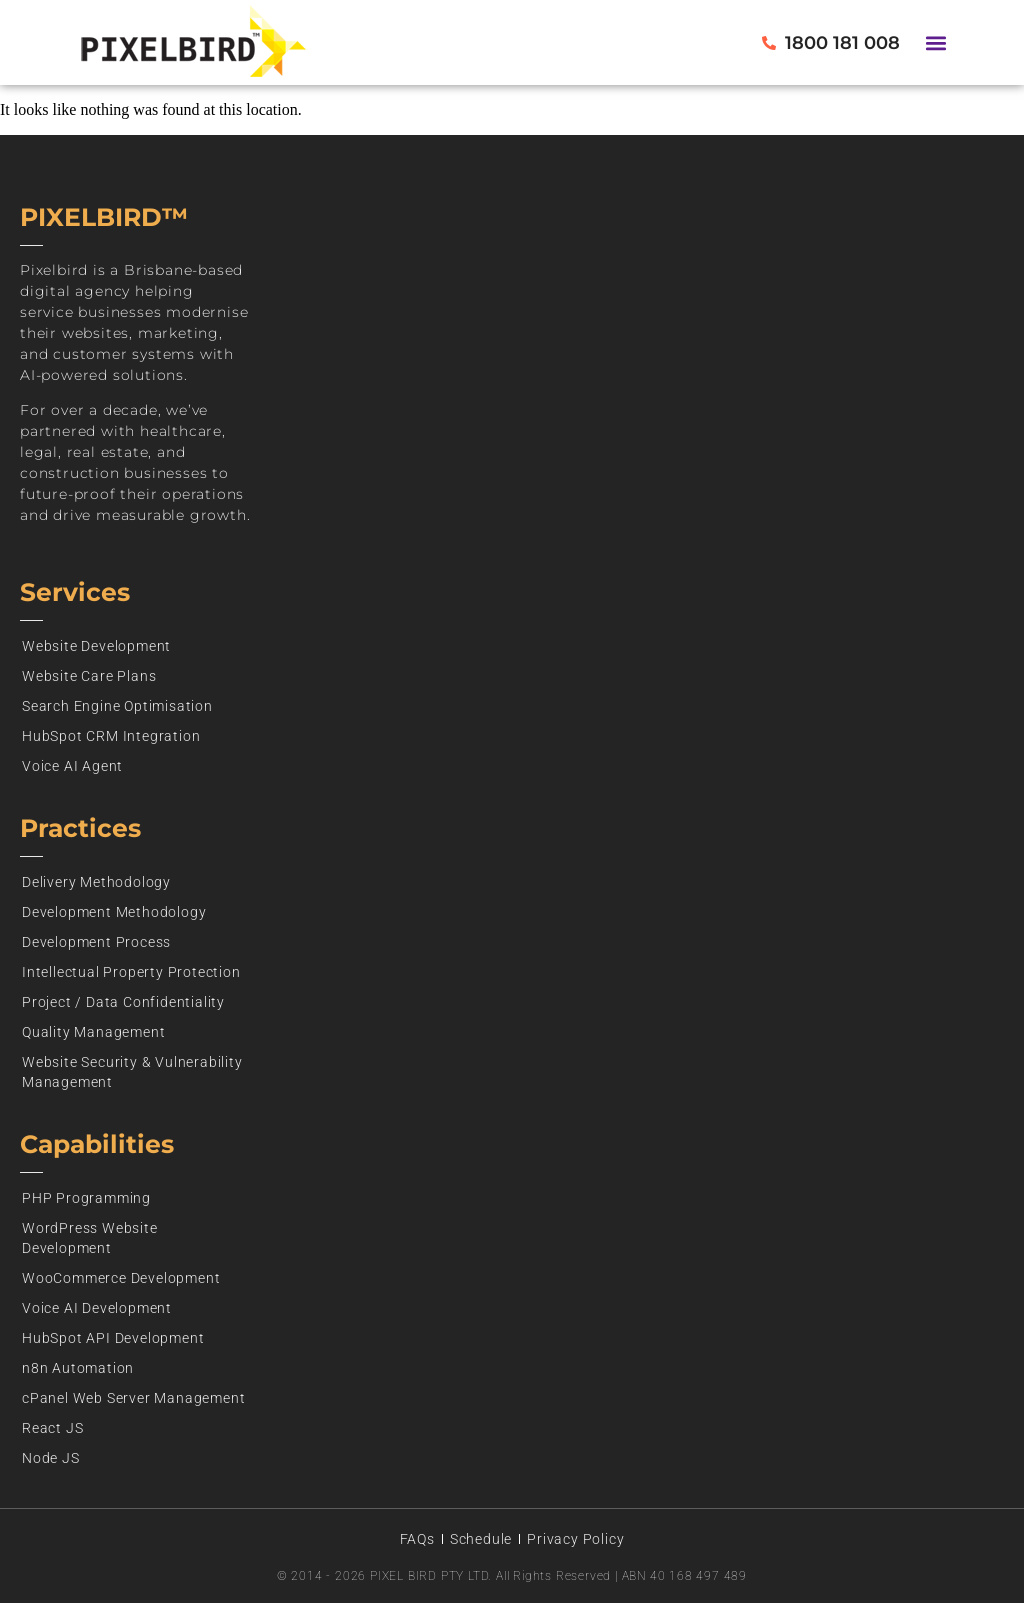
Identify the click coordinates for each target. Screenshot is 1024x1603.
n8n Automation (78, 1368)
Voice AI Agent (72, 766)
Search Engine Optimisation (117, 706)
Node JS (51, 1458)
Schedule (481, 1539)
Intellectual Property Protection (131, 972)
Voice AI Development (97, 1308)
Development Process (96, 942)
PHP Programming (86, 1198)
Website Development (96, 646)
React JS (52, 1428)
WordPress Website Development (90, 1238)
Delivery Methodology (96, 882)
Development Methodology (114, 912)
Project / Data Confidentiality (123, 1002)
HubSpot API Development (113, 1338)
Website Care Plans (89, 676)
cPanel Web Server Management (133, 1398)
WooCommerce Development (121, 1278)
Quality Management (93, 1032)
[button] (936, 42)
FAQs (417, 1539)
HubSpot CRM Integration (111, 736)
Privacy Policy (575, 1539)
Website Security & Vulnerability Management (132, 1072)
